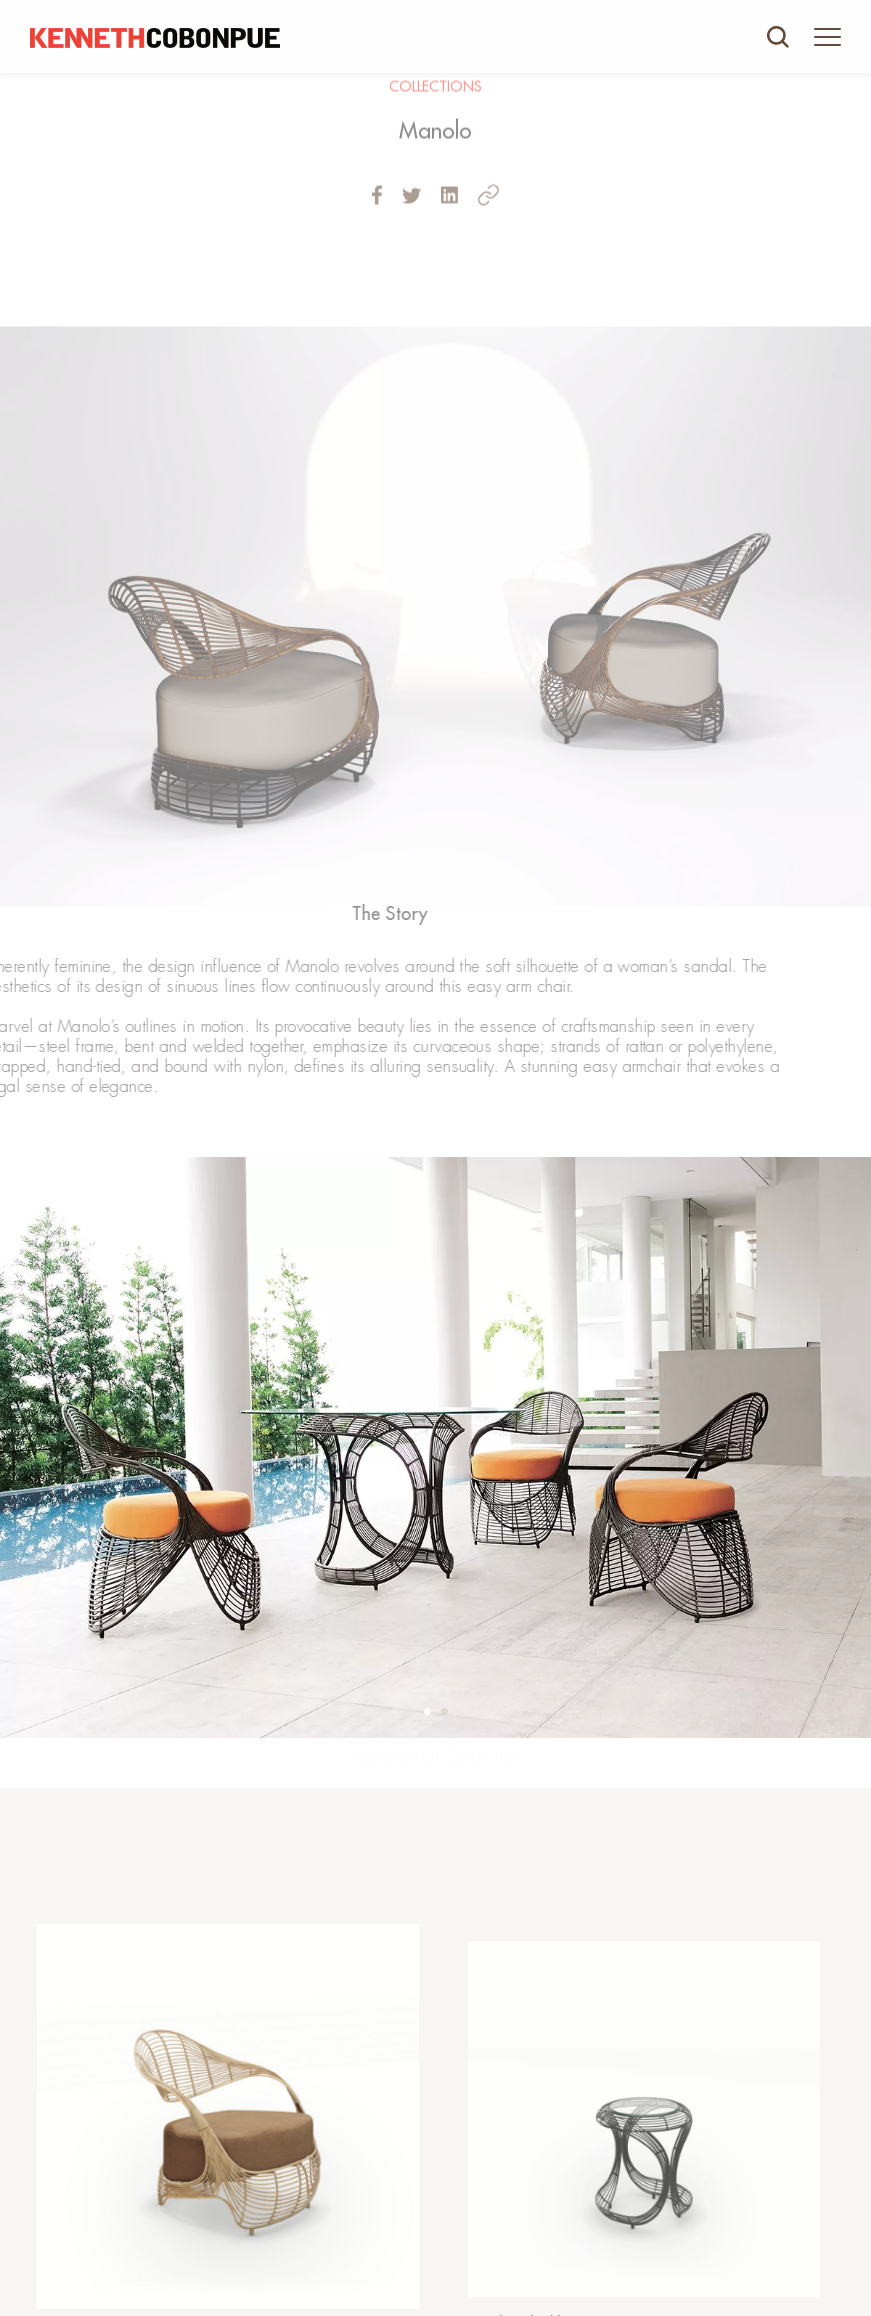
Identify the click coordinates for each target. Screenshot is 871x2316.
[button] (427, 1711)
